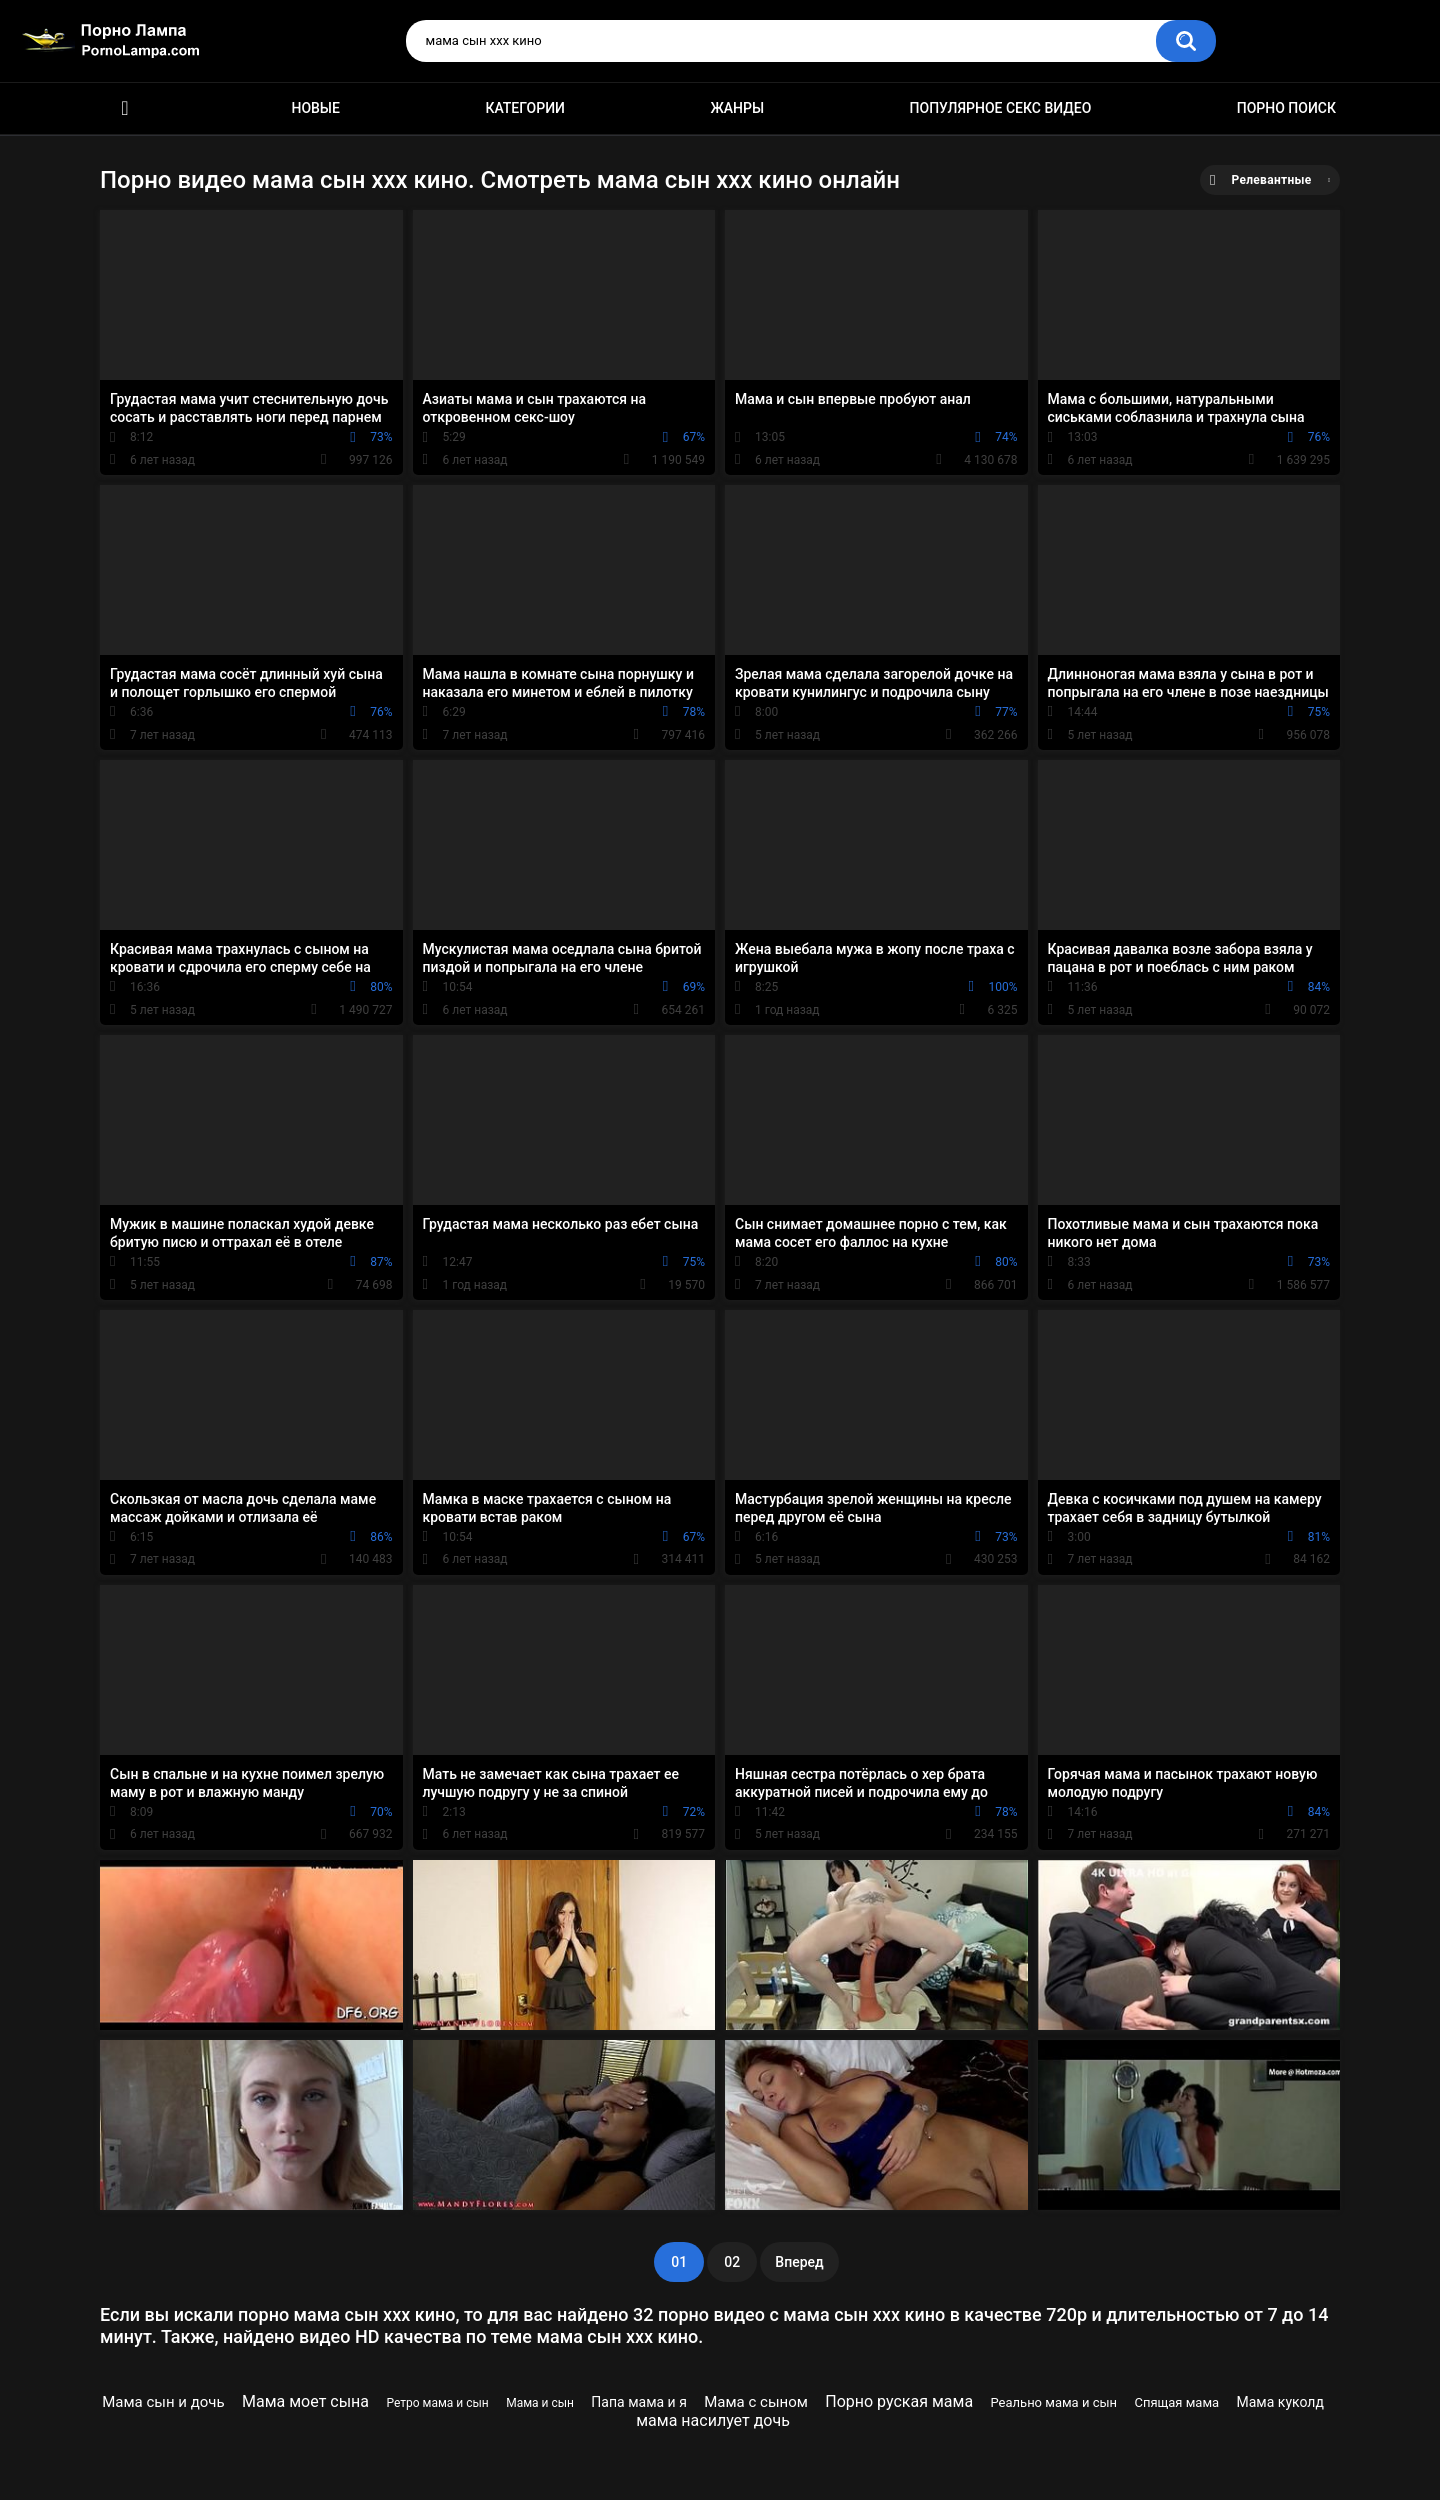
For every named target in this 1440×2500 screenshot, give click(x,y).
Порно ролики (125, 108)
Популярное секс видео (1001, 108)
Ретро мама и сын (437, 2403)
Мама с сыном (756, 2402)
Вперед (799, 2262)
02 (732, 2262)
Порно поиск (1286, 108)
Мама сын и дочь (163, 2402)
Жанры (737, 108)
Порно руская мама (899, 2401)
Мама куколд (1280, 2402)
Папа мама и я (638, 2402)
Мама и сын (540, 2403)
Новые (315, 108)
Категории (525, 108)
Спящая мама (1176, 2402)
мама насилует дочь (713, 2420)
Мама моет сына (305, 2401)
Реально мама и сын (1053, 2402)
